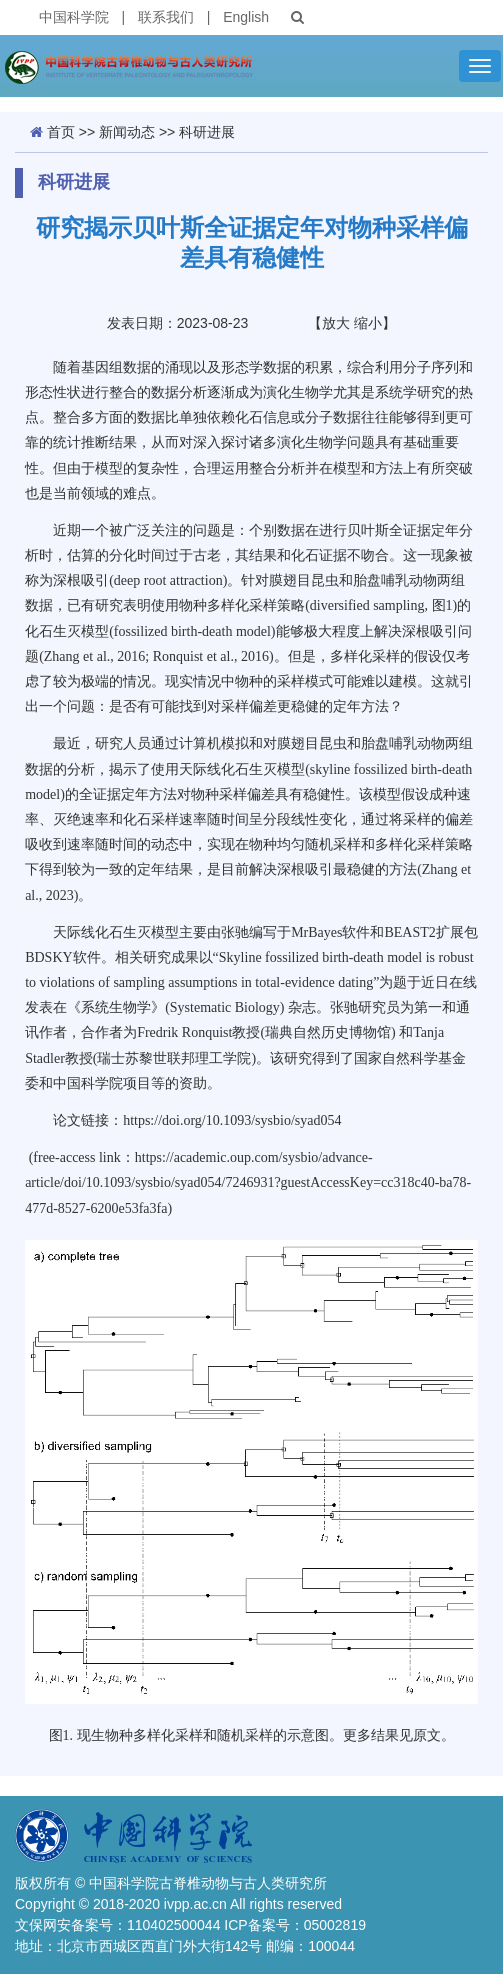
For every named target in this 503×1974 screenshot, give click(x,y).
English (246, 17)
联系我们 (166, 17)
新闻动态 (127, 132)
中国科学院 (74, 17)
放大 (336, 323)
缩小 (368, 323)
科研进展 (207, 132)
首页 (61, 132)
